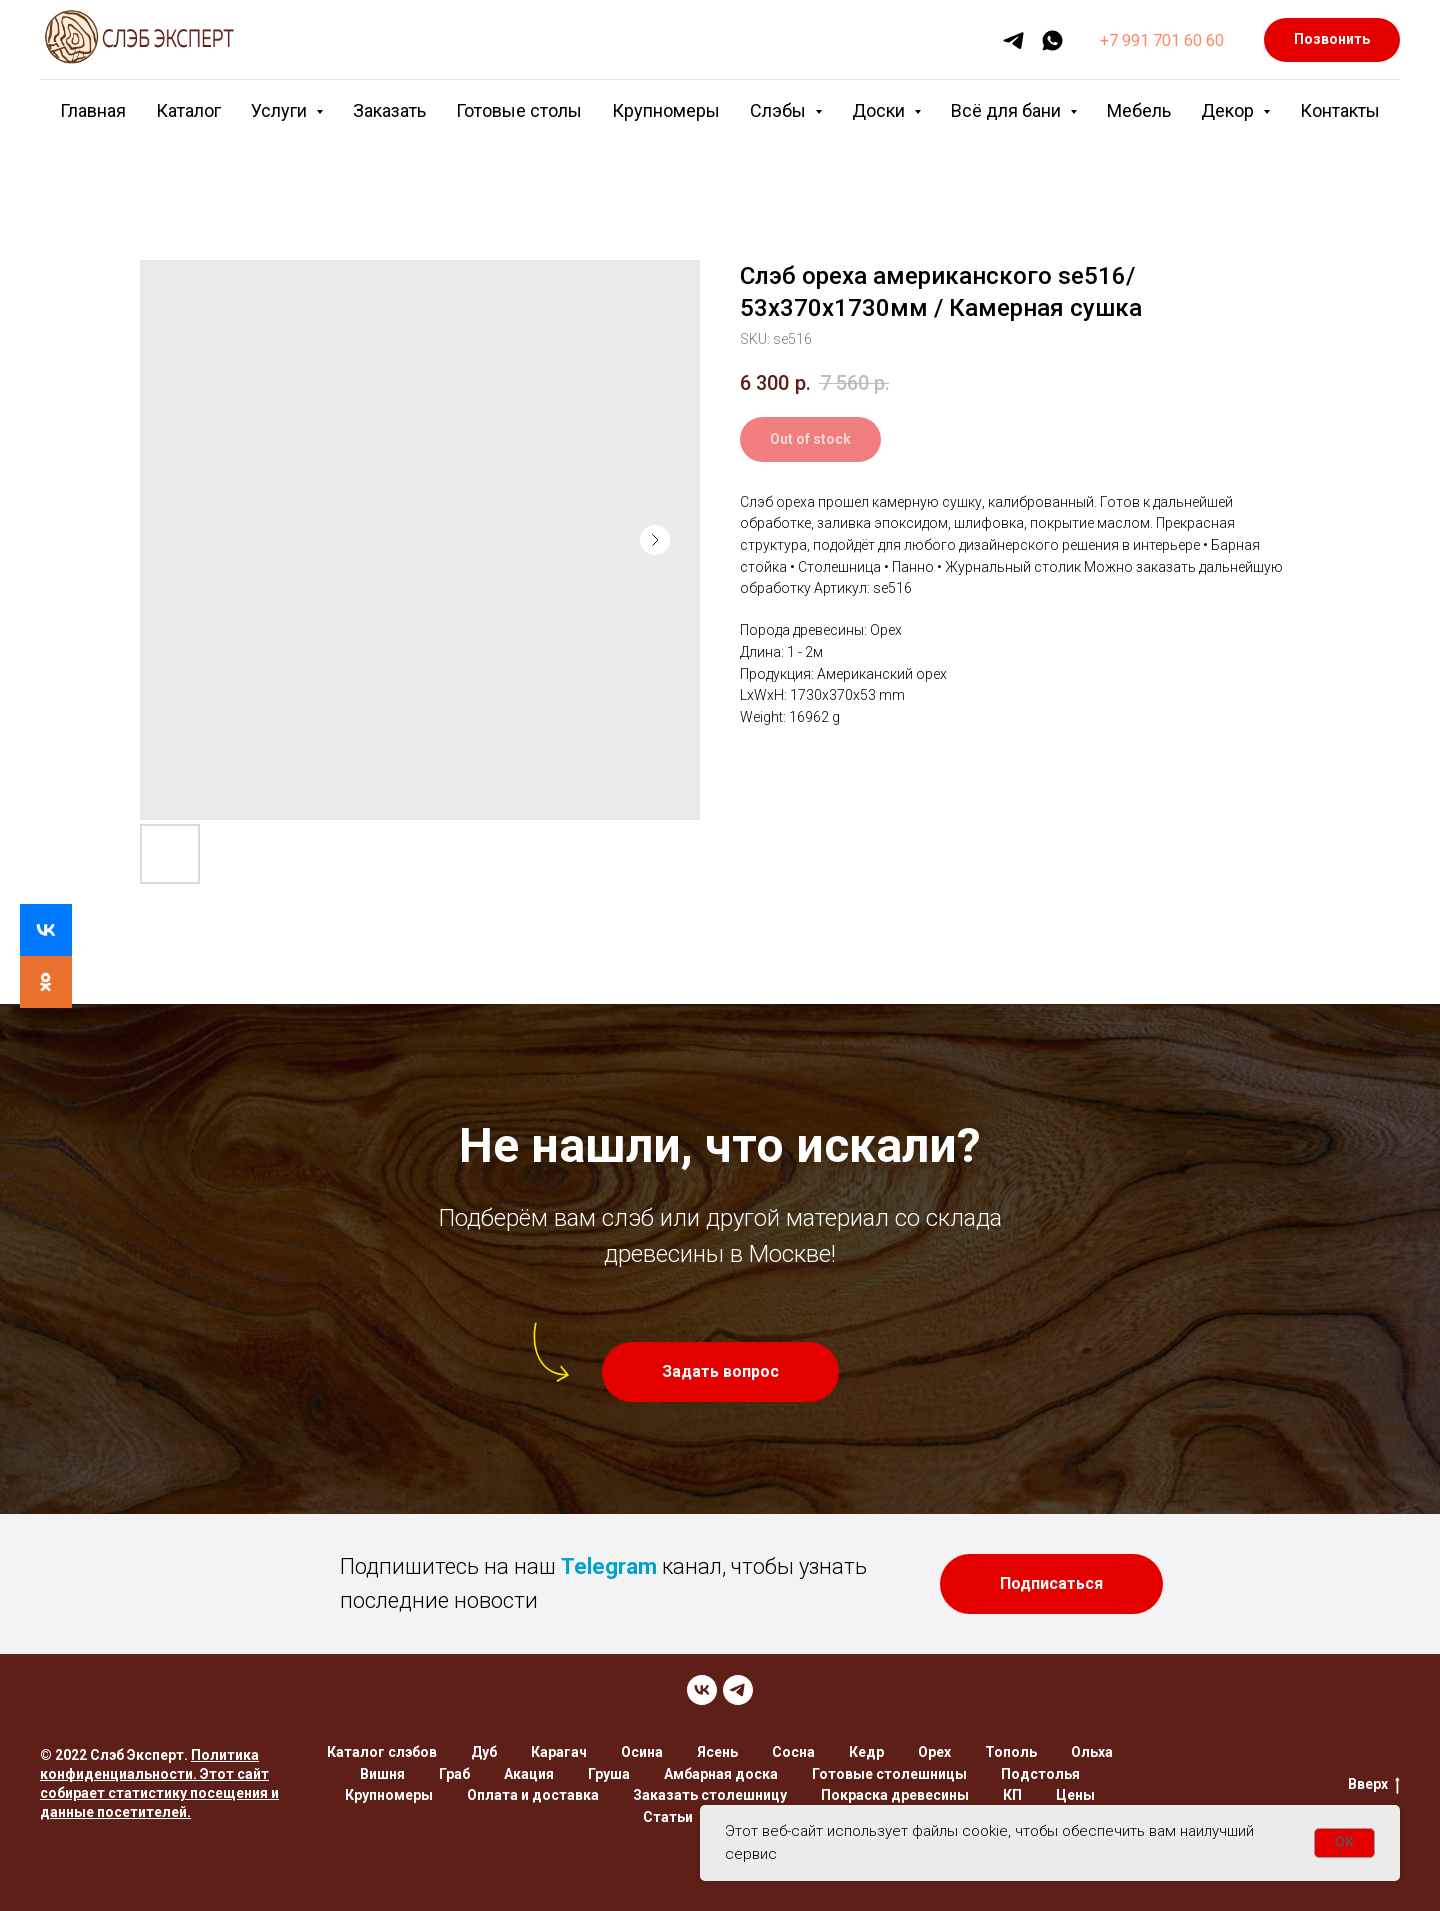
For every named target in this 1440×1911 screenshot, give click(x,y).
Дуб (484, 1752)
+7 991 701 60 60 (1162, 40)
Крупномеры (666, 110)
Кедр (866, 1752)
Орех (934, 1752)
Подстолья (1040, 1774)
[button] (720, 1372)
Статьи (668, 1817)
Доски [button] (880, 110)
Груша (609, 1774)
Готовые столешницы (889, 1774)
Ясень (717, 1752)
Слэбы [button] (780, 110)
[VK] (702, 1690)
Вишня (382, 1774)
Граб (454, 1774)
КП (1012, 1795)
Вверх (1374, 1785)
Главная (93, 110)
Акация (529, 1774)
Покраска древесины (895, 1795)
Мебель (1139, 110)
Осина (642, 1752)
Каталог (188, 110)
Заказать (389, 110)
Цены (1075, 1795)
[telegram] (1013, 40)
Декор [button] (1229, 110)
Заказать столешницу (710, 1795)
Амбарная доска (721, 1774)
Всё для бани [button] (1008, 110)
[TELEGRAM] (738, 1690)
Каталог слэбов (382, 1752)
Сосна (793, 1752)
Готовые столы (519, 110)
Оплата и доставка (533, 1795)
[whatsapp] (1052, 40)
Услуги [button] (281, 110)
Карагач (559, 1752)
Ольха (1092, 1752)
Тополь (1011, 1752)
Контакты (1340, 110)
